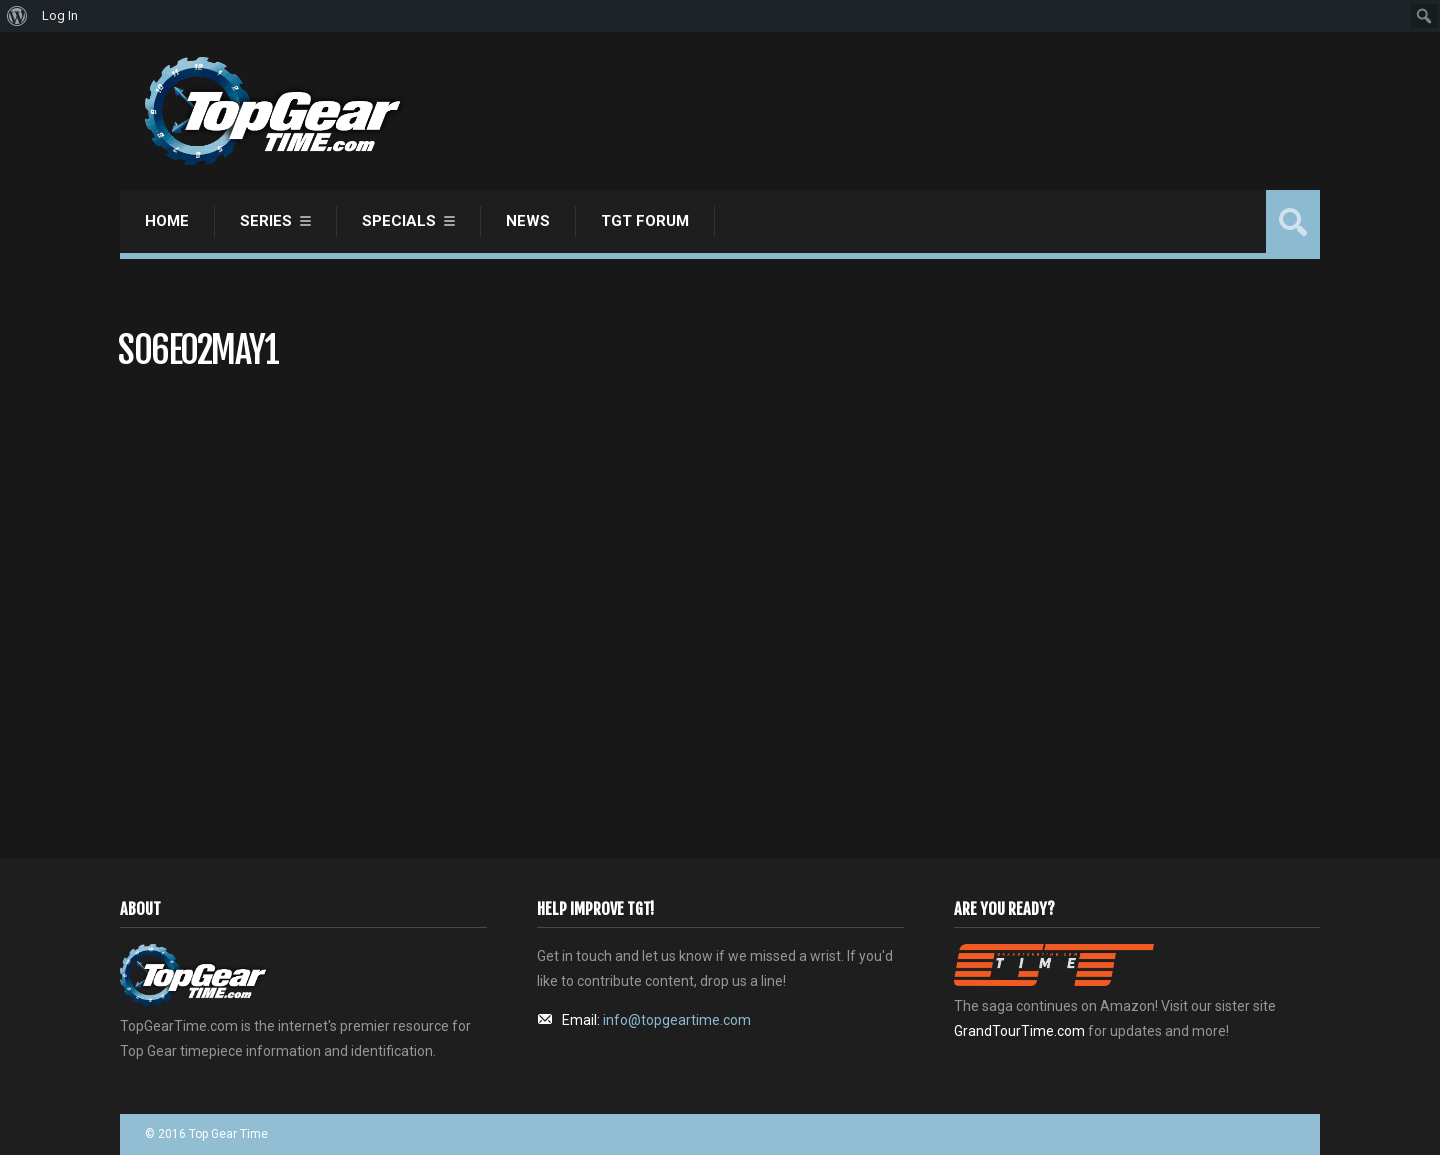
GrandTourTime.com (1019, 1031)
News (528, 221)
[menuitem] (17, 16)
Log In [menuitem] (60, 15)
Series (266, 221)
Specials (399, 221)
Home (167, 221)
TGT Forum (645, 221)
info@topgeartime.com (677, 1020)
